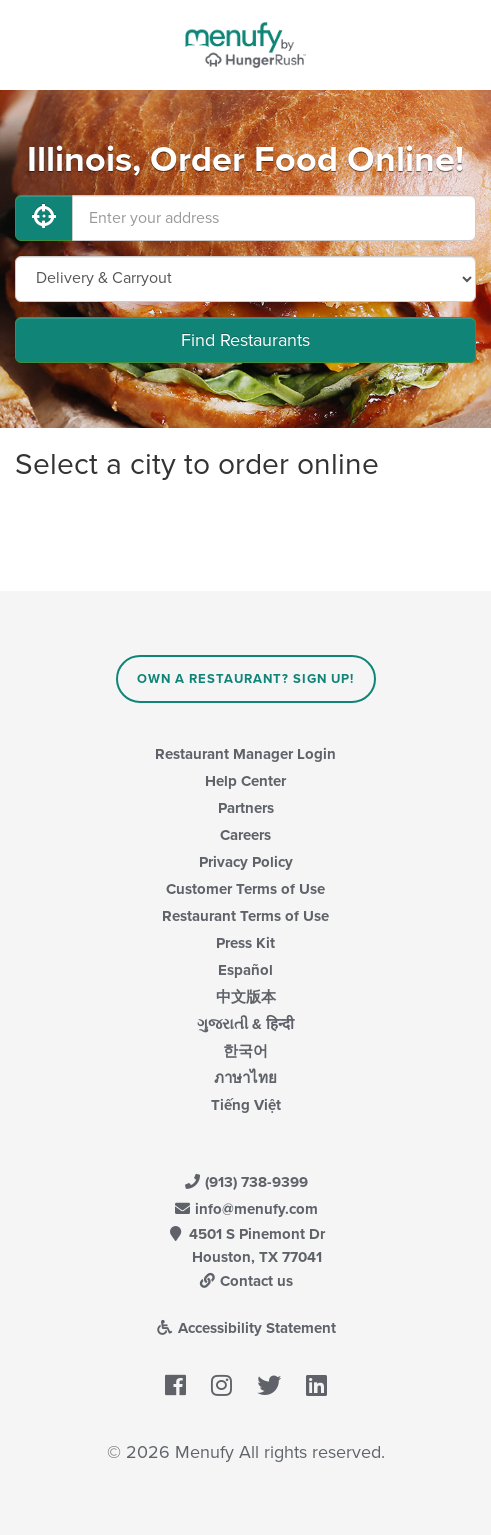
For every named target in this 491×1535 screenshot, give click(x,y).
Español (245, 970)
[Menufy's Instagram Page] (221, 1387)
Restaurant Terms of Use (245, 916)
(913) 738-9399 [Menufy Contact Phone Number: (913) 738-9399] (246, 1182)
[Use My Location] (44, 218)
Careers (245, 835)
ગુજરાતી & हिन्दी (245, 1024)
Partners (246, 808)
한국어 (245, 1051)
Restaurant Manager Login (245, 754)
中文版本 (246, 997)
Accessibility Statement (245, 1328)
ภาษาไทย (245, 1078)
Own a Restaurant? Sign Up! (245, 679)
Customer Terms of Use (245, 889)
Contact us (246, 1281)
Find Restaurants (245, 340)
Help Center (245, 781)
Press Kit (245, 943)
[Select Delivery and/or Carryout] (245, 279)
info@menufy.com (246, 1209)
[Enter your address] (274, 218)
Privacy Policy (246, 862)
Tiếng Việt (246, 1105)
